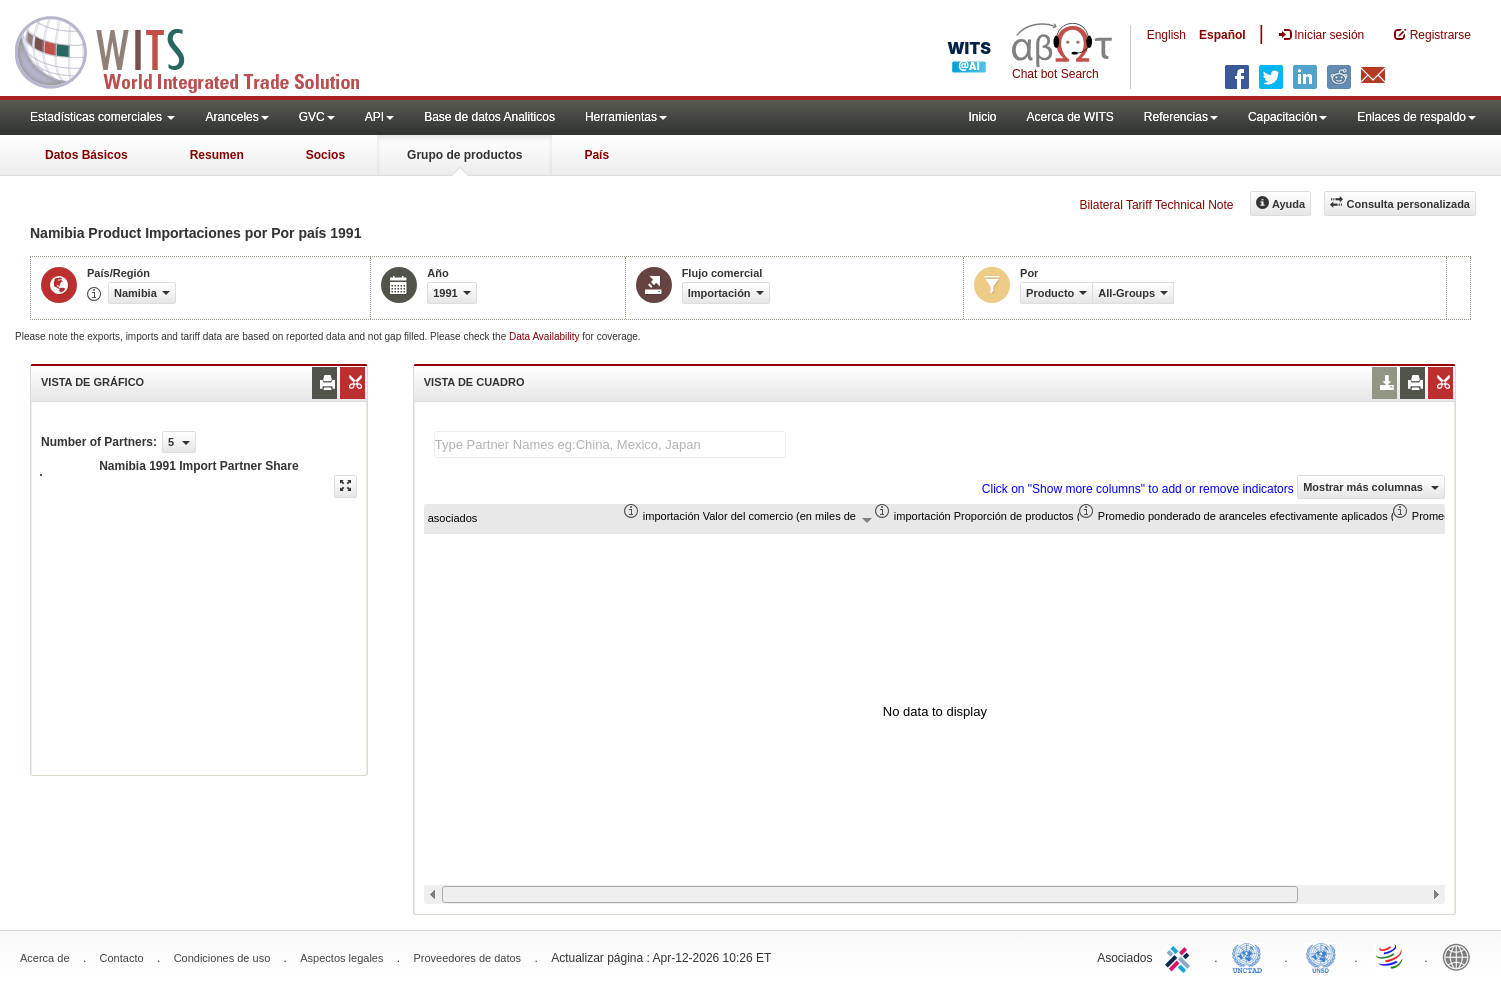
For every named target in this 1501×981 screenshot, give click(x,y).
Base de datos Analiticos (489, 117)
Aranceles (236, 117)
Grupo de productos (464, 155)
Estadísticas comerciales (102, 117)
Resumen (217, 155)
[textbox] (610, 444)
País (596, 155)
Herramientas (626, 117)
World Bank (1461, 956)
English (1166, 35)
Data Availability (545, 336)
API (379, 117)
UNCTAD (1251, 956)
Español (1222, 35)
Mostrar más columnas (1371, 487)
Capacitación (1287, 117)
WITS (200, 50)
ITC (1181, 956)
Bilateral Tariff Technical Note (1156, 205)
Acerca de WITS (1069, 117)
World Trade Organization (1391, 956)
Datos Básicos (86, 155)
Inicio (982, 117)
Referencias (1181, 117)
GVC (317, 117)
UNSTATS (1321, 956)
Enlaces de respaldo (1416, 117)
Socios (325, 155)
